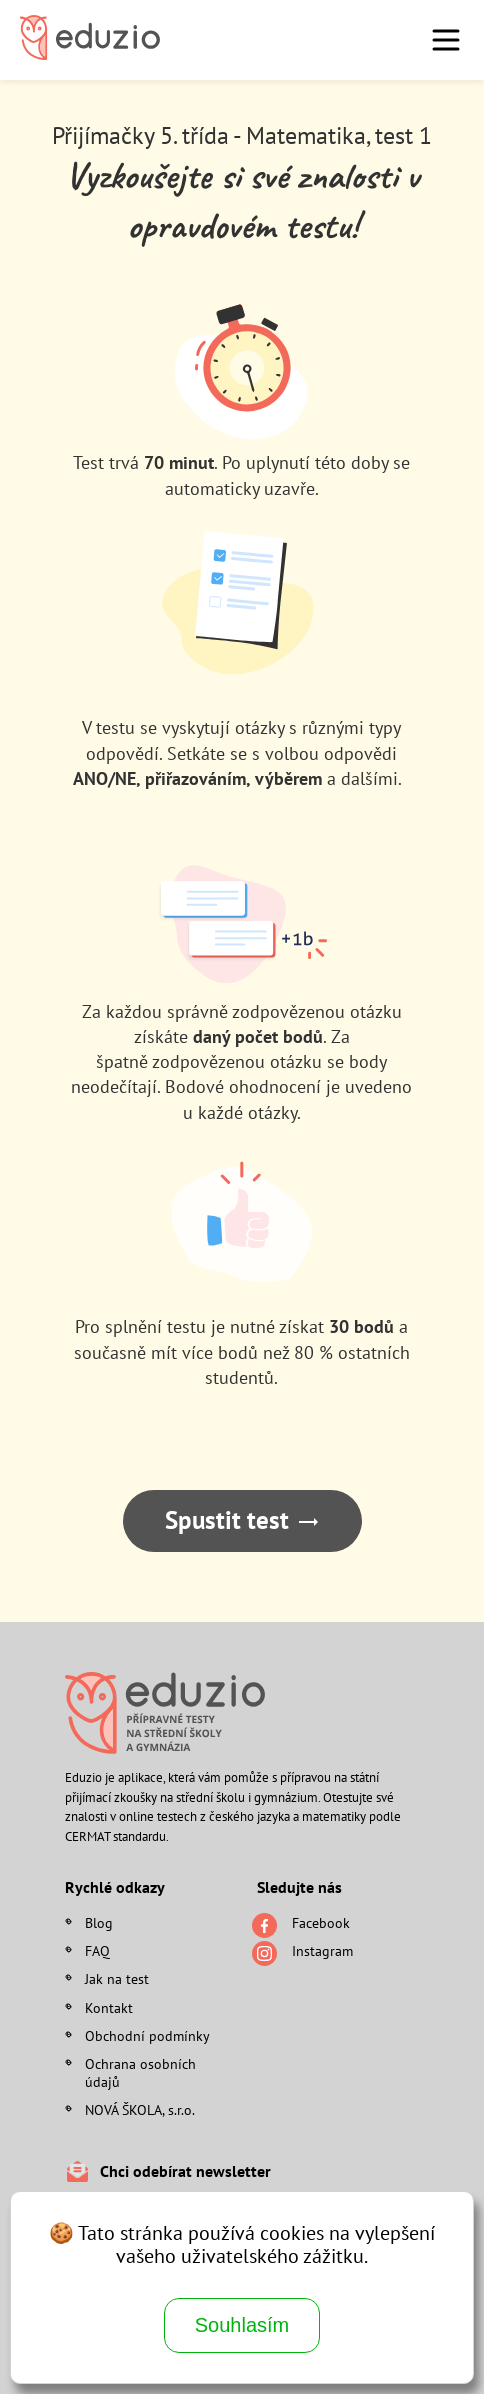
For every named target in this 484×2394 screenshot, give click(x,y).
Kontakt (109, 2008)
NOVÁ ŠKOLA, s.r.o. (140, 2110)
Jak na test (117, 1979)
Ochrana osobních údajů (140, 2073)
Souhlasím (242, 2325)
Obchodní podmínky (147, 2036)
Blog (99, 1923)
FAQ (97, 1951)
